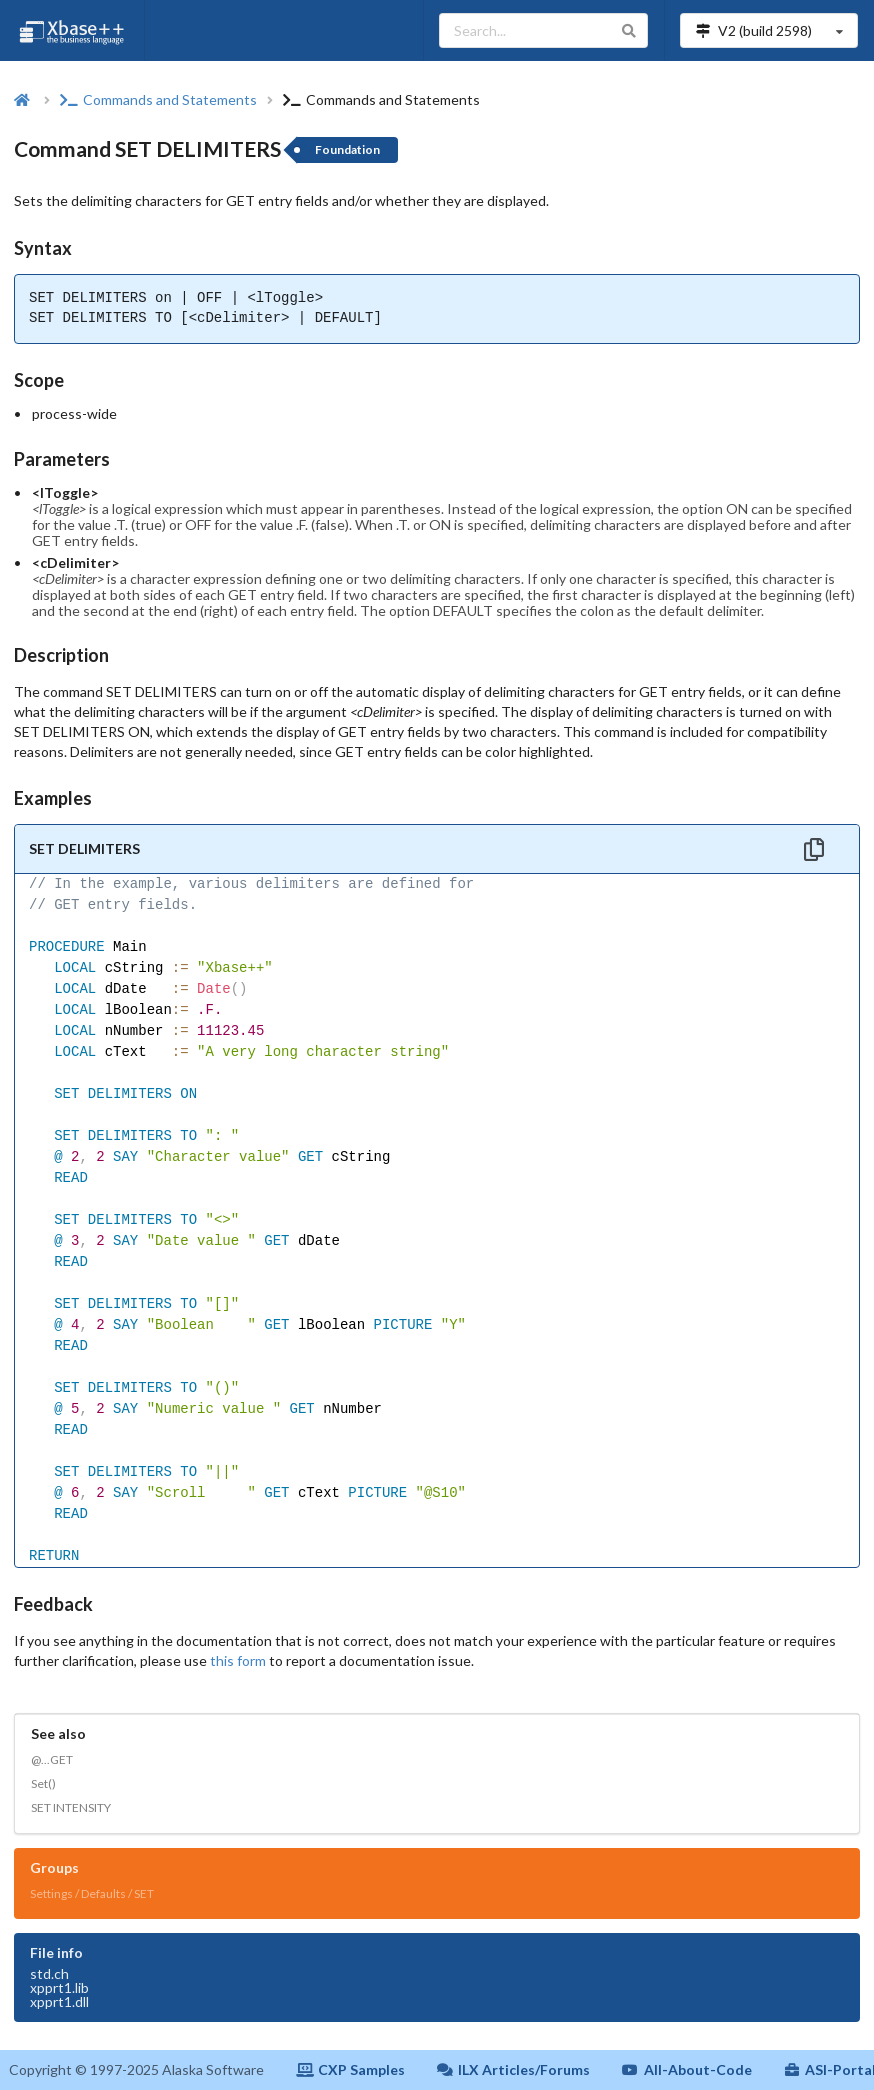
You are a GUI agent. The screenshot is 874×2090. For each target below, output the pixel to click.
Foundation (347, 149)
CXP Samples (350, 2069)
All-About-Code (687, 2069)
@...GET (52, 1759)
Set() (43, 1783)
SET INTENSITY (71, 1807)
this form (238, 1660)
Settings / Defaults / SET (92, 1893)
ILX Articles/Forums (514, 2069)
